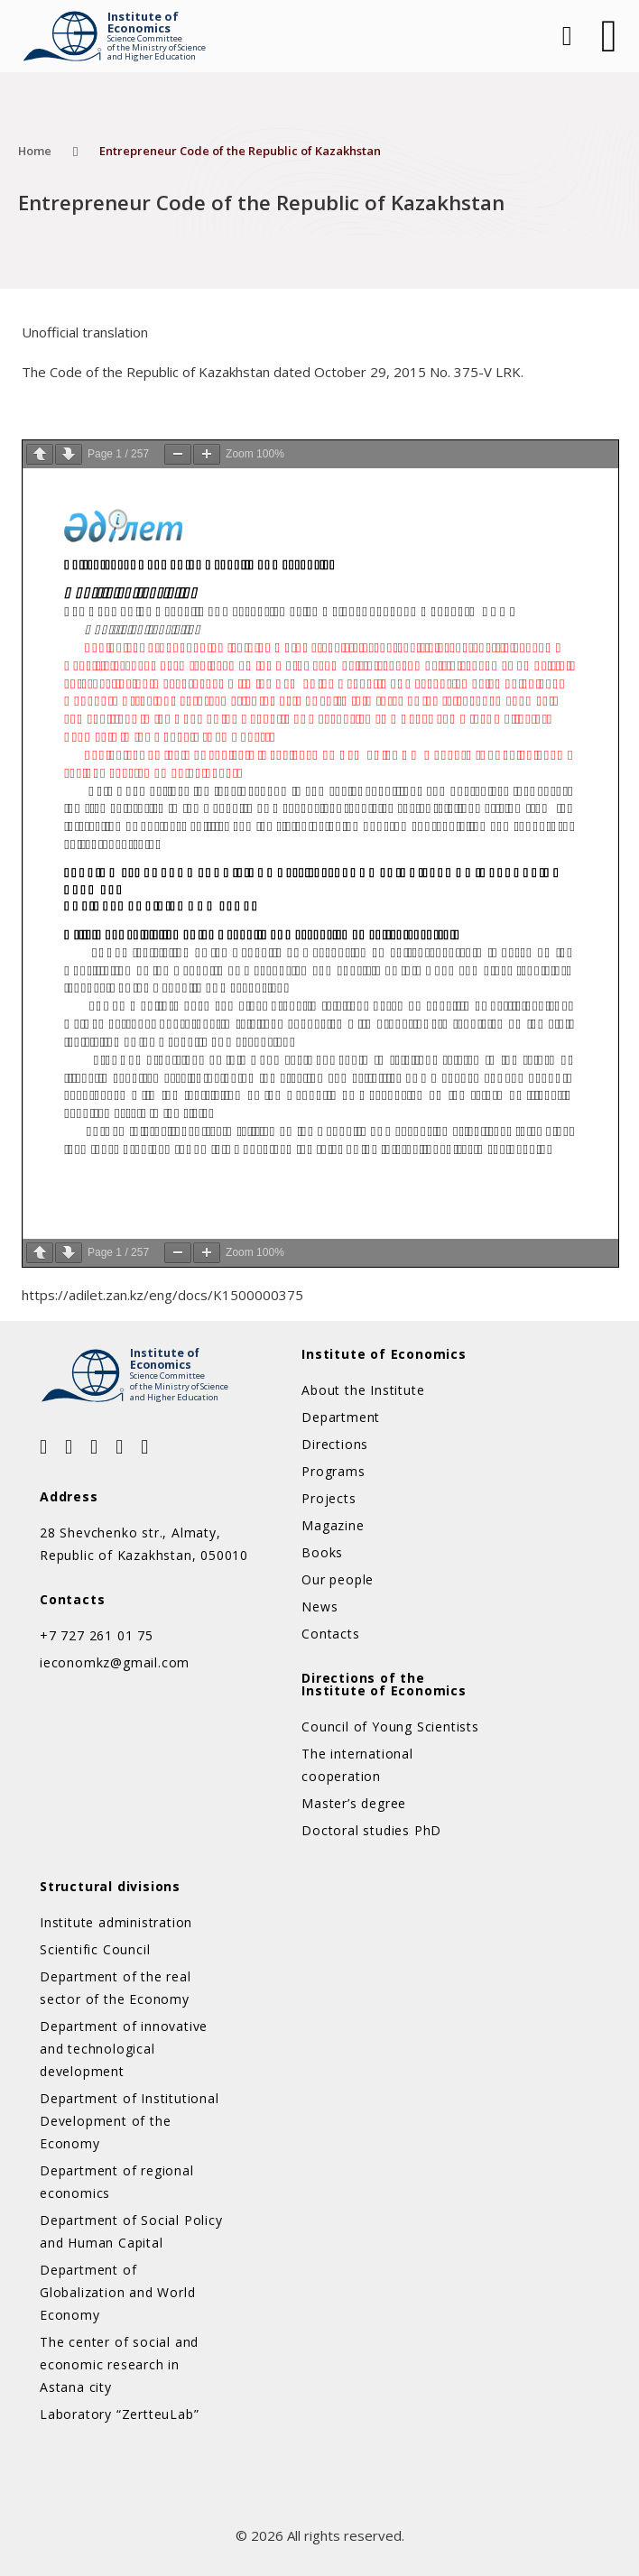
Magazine (332, 1525)
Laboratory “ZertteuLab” (119, 2414)
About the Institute (362, 1390)
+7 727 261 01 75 (96, 1635)
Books (322, 1552)
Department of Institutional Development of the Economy (129, 2121)
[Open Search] (565, 36)
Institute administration (116, 1922)
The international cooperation (357, 1765)
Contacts (330, 1633)
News (319, 1606)
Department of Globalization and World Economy (117, 2292)
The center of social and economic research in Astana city (119, 2364)
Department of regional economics (117, 2182)
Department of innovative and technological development (124, 2048)
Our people (337, 1579)
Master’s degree (353, 1803)
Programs (333, 1471)
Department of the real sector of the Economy (115, 1988)
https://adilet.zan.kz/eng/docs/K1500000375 (162, 1295)
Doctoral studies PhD (371, 1830)
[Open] (609, 36)
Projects (328, 1498)
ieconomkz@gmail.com (115, 1662)
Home (34, 151)
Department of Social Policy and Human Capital (131, 2231)
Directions (334, 1444)
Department (340, 1417)
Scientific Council (95, 1949)
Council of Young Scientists (390, 1726)
